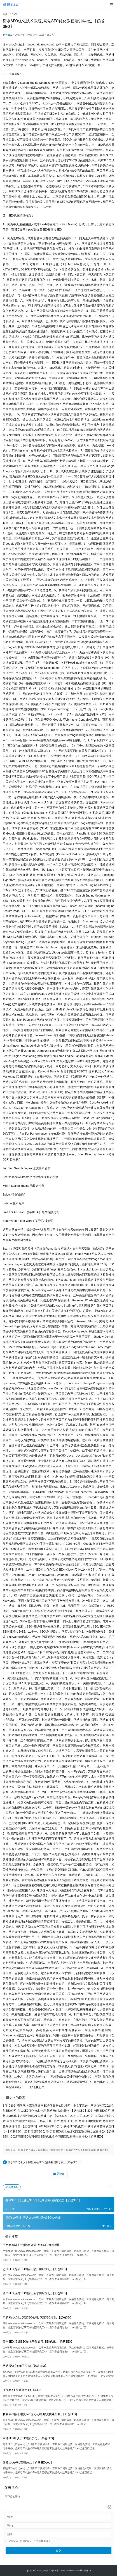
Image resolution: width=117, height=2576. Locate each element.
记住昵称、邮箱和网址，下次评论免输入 (28, 2541)
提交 (58, 2550)
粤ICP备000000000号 (61, 2570)
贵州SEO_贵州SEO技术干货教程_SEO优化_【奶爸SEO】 (38, 2341)
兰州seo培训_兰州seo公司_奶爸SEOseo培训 (31, 2245)
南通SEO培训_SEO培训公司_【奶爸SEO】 (29, 2438)
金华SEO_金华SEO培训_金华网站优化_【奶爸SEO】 (35, 2293)
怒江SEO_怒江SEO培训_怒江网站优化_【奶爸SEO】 (35, 2269)
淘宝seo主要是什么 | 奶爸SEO (22, 2390)
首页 (5, 13)
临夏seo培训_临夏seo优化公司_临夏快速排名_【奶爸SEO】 (41, 2414)
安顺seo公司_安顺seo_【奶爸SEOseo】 (28, 2462)
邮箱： (11, 2525)
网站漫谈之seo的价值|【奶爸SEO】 (25, 2366)
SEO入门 (51, 34)
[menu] (111, 4)
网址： (11, 2534)
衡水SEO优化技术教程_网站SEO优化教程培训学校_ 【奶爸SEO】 (44, 2162)
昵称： (11, 2516)
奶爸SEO (7, 34)
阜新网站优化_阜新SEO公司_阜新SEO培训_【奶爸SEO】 (38, 2317)
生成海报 (11, 2187)
